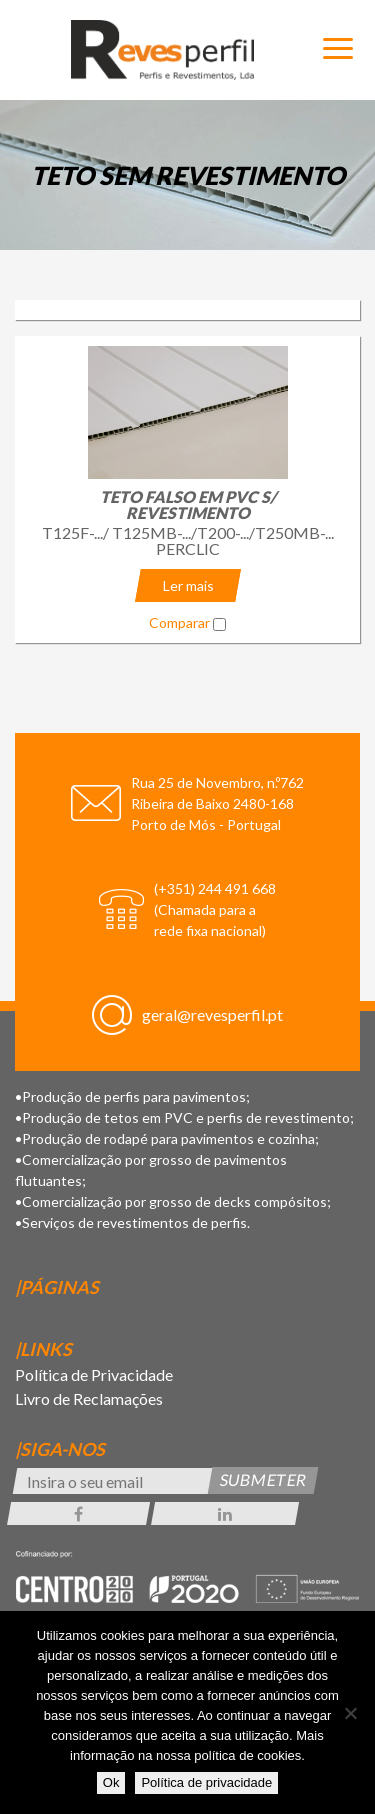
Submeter (263, 1479)
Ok (111, 1782)
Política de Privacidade (94, 1374)
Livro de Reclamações (89, 1398)
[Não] (350, 1713)
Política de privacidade (206, 1782)
